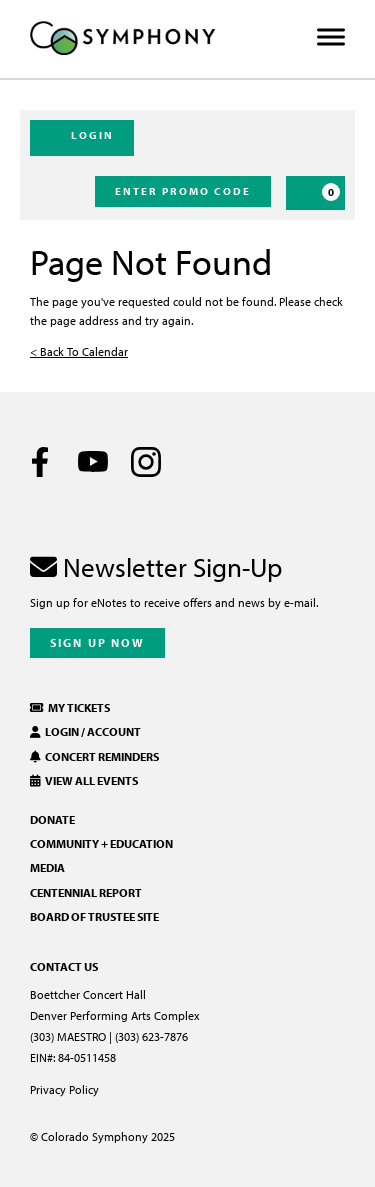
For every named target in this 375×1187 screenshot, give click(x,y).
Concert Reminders (94, 756)
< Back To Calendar (79, 351)
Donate (52, 819)
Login (82, 137)
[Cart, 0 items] (315, 193)
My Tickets (70, 707)
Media (47, 867)
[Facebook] (40, 462)
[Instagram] (146, 462)
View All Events (84, 780)
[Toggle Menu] (331, 37)
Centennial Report (86, 892)
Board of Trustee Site (94, 916)
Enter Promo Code (183, 191)
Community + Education (101, 843)
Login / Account (85, 731)
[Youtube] (93, 462)
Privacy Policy (64, 1089)
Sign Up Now (97, 642)
